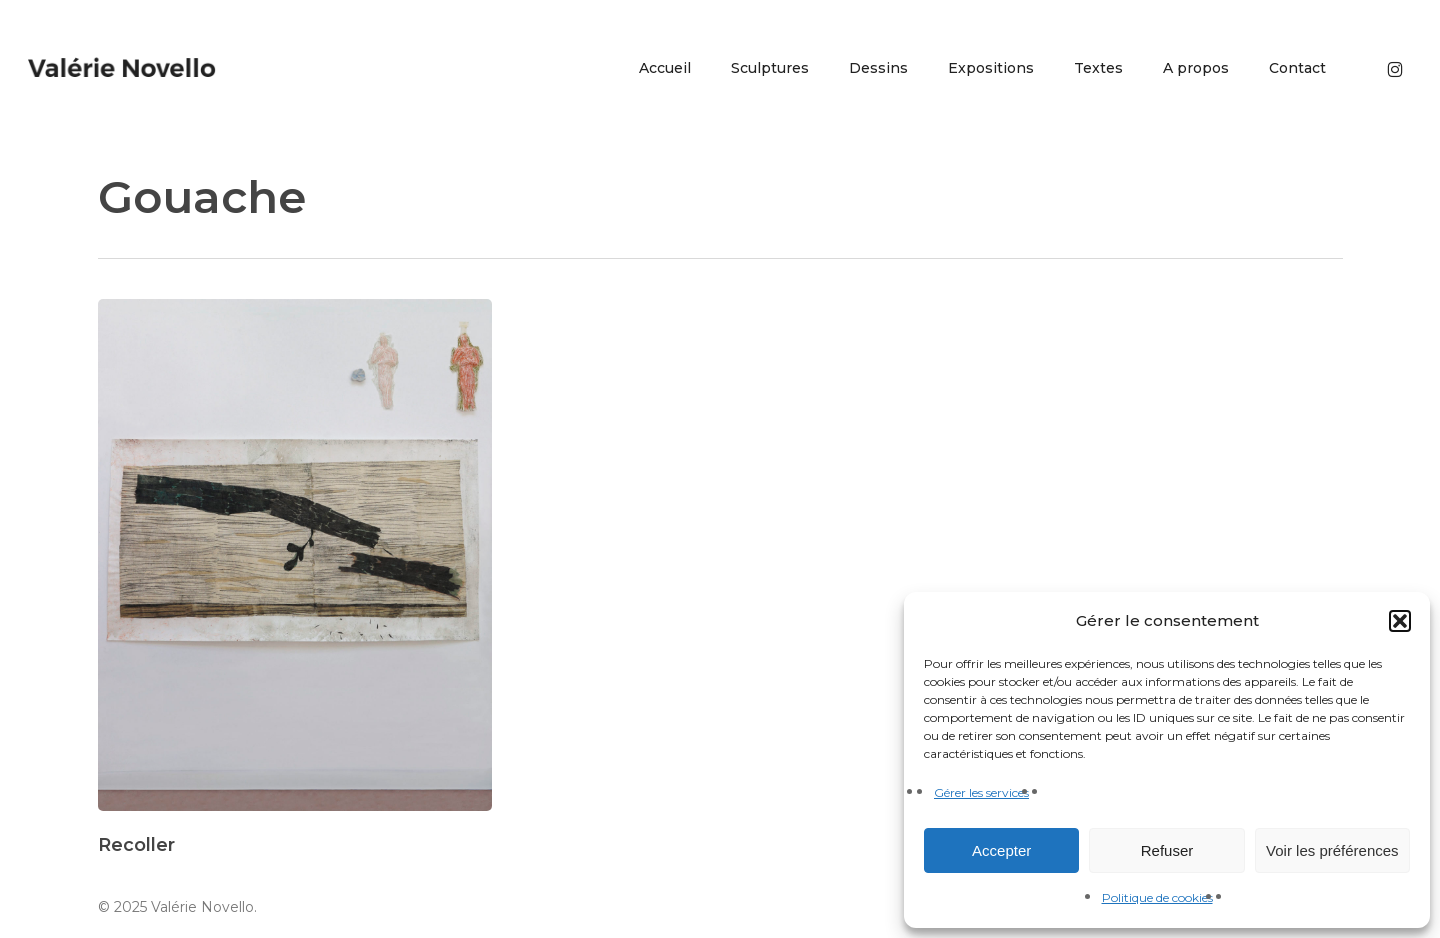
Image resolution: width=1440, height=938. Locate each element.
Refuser (1167, 850)
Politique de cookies (1157, 897)
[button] (1400, 621)
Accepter (1001, 850)
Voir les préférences (1332, 850)
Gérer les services (981, 792)
